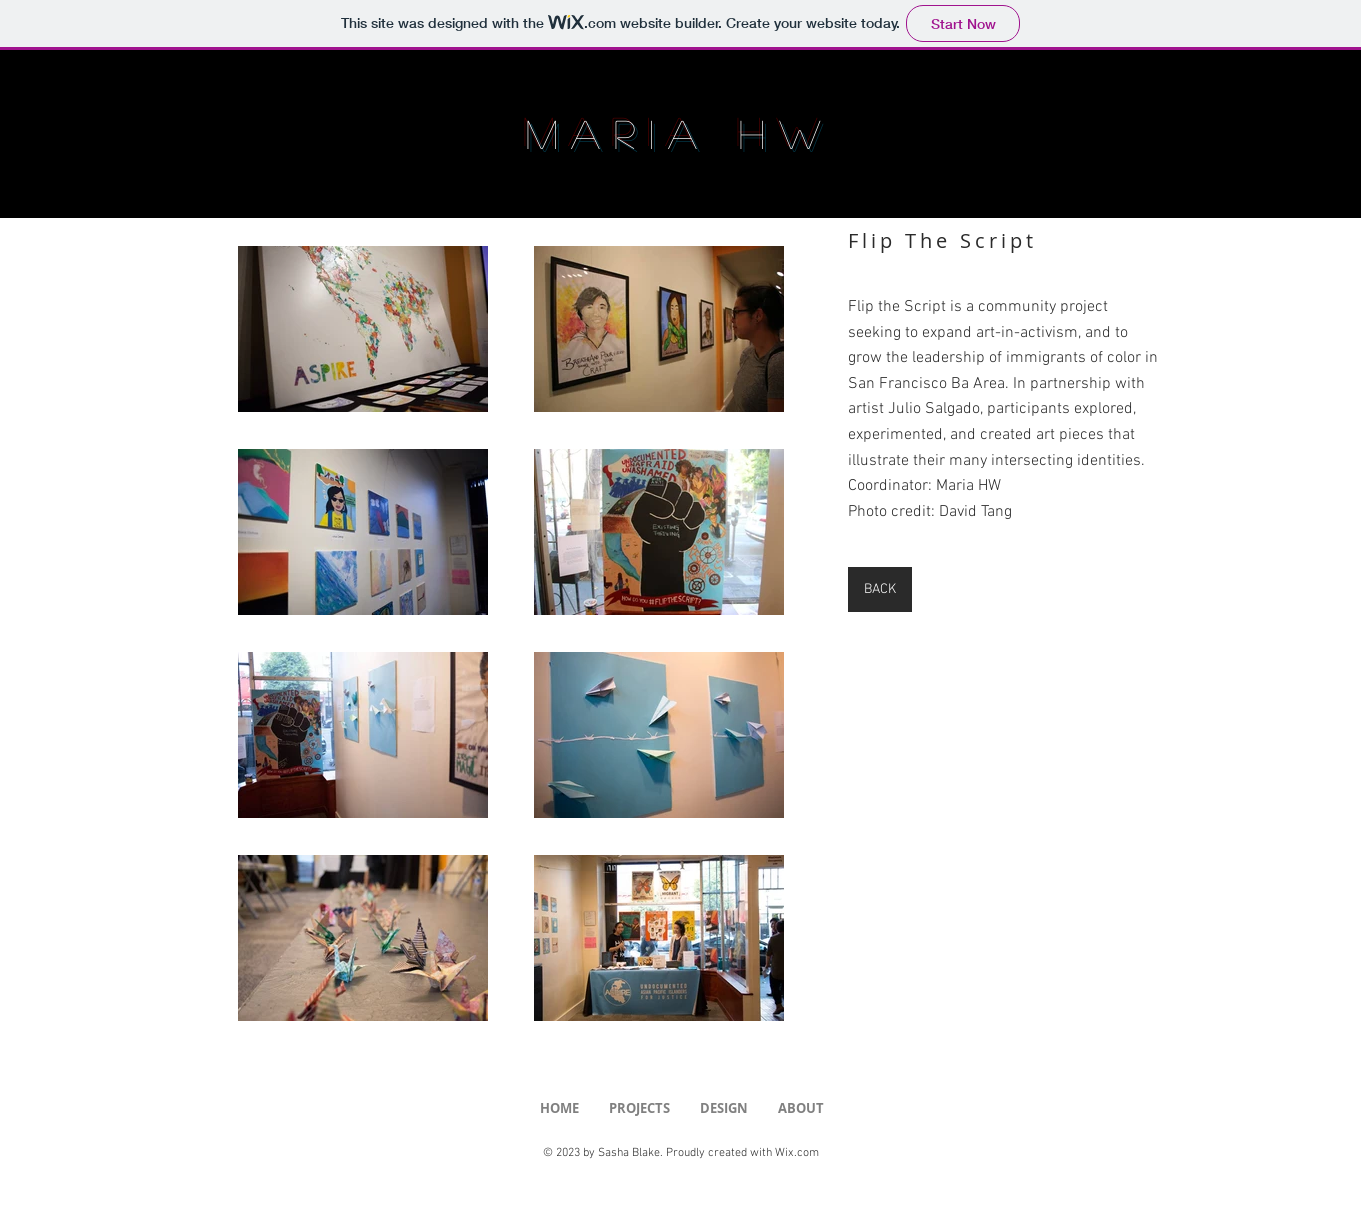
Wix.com (797, 1153)
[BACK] (880, 589)
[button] (639, 1108)
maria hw (680, 133)
